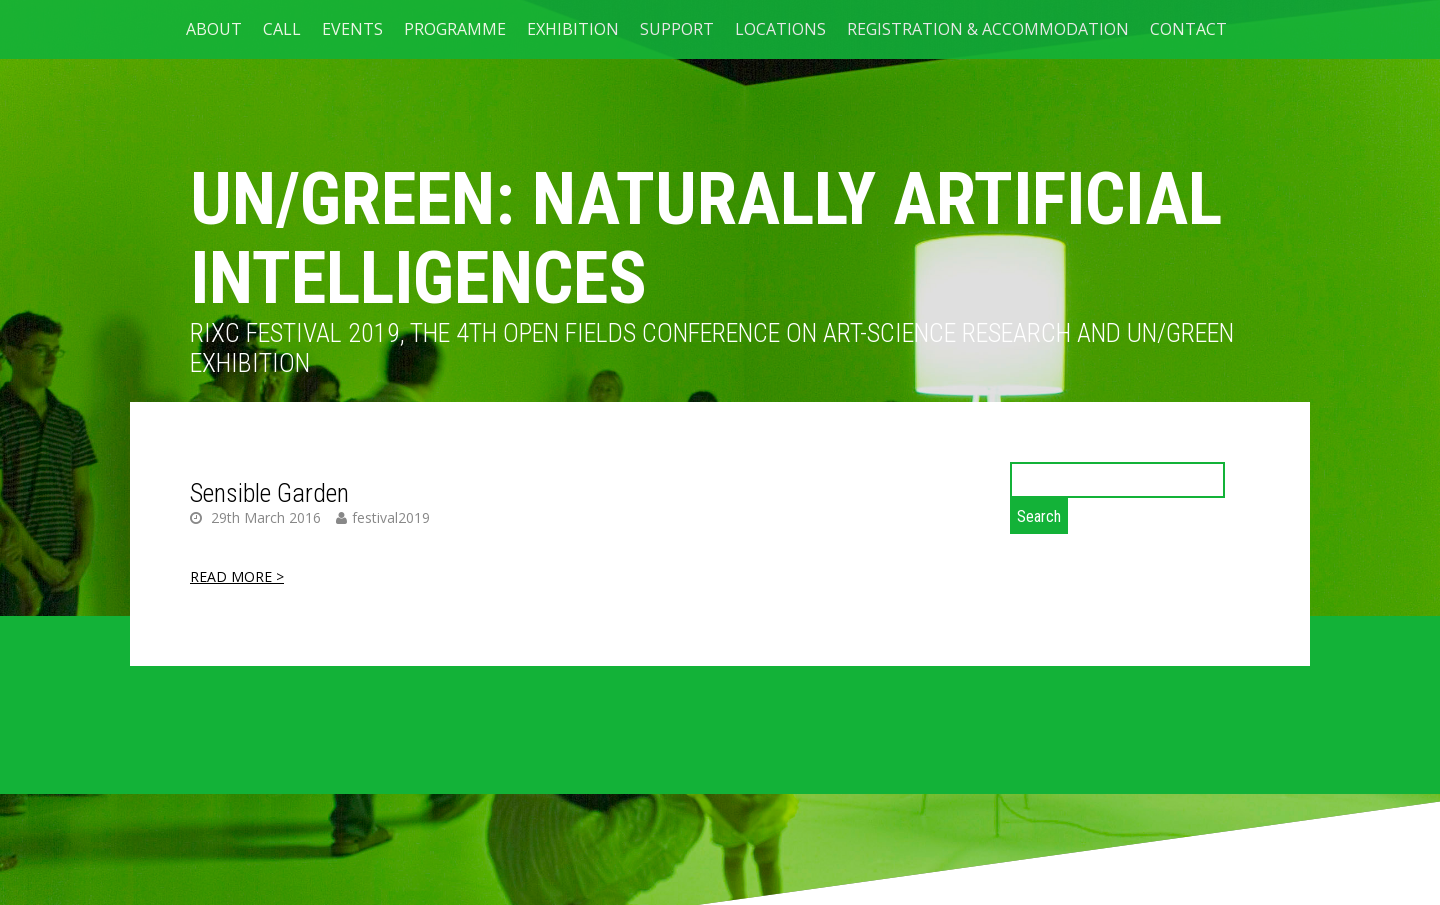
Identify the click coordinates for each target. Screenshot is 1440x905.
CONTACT (1188, 29)
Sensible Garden (269, 493)
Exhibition (573, 29)
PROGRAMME (455, 29)
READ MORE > (237, 576)
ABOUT (214, 29)
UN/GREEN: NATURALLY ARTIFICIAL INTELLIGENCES (706, 239)
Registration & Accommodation (988, 29)
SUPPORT (677, 29)
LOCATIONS (780, 29)
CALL (282, 29)
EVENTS (352, 29)
